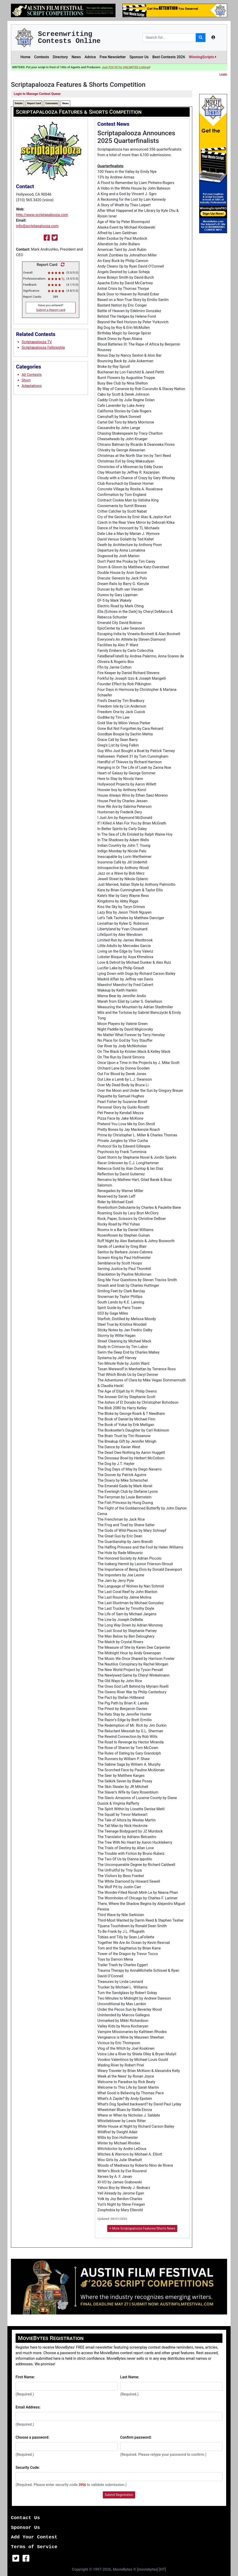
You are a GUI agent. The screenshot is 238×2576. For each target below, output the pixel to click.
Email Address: (28, 2407)
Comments (51, 103)
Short (26, 380)
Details (19, 103)
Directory (60, 57)
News (76, 57)
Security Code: (28, 2467)
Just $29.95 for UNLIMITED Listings (125, 67)
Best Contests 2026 (168, 57)
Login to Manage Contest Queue (37, 94)
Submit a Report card (50, 310)
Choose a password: (32, 2437)
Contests (41, 57)
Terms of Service (34, 2547)
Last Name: (129, 2377)
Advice (90, 57)
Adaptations (32, 386)
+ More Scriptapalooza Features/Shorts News (142, 2228)
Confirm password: (136, 2437)
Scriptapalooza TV (37, 342)
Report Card (34, 103)
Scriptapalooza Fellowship (43, 347)
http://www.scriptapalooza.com (42, 215)
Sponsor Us (139, 57)
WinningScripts (202, 57)
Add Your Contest (34, 2537)
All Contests (32, 374)
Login (223, 74)
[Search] (169, 37)
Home (25, 57)
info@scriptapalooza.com (37, 226)
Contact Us (25, 2518)
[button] (213, 37)
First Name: (25, 2377)
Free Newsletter (112, 57)
